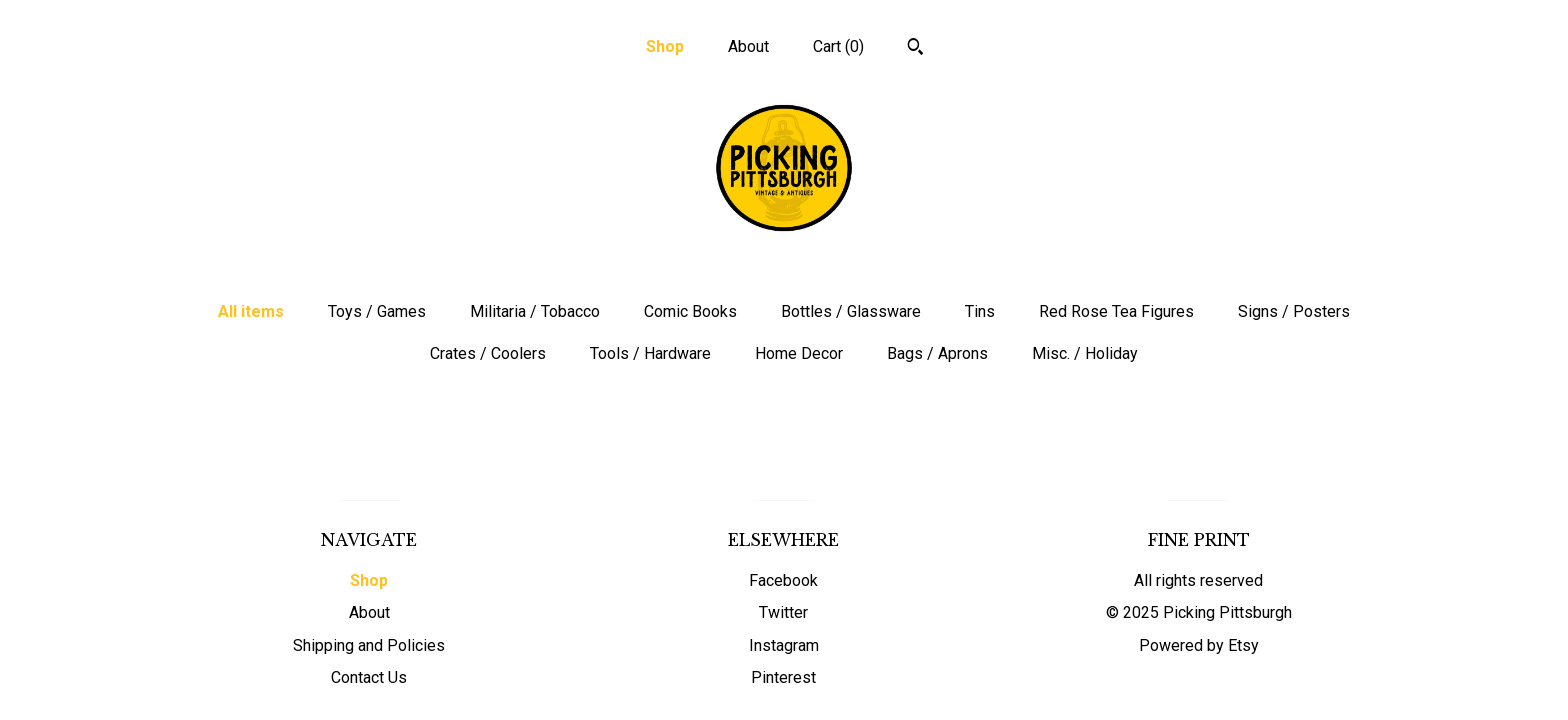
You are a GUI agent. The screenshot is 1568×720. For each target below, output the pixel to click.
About (748, 46)
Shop (665, 46)
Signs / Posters (1294, 311)
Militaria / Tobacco (535, 311)
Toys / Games (377, 311)
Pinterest (783, 677)
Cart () (838, 46)
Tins (980, 311)
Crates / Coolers (488, 353)
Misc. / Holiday (1085, 353)
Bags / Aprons (937, 353)
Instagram (784, 645)
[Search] (915, 49)
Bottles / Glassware (851, 311)
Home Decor (799, 353)
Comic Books (690, 311)
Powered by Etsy (1199, 645)
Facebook (783, 580)
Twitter (783, 612)
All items (251, 311)
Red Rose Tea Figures (1116, 311)
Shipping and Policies (369, 645)
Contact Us (369, 677)
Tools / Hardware (650, 353)
